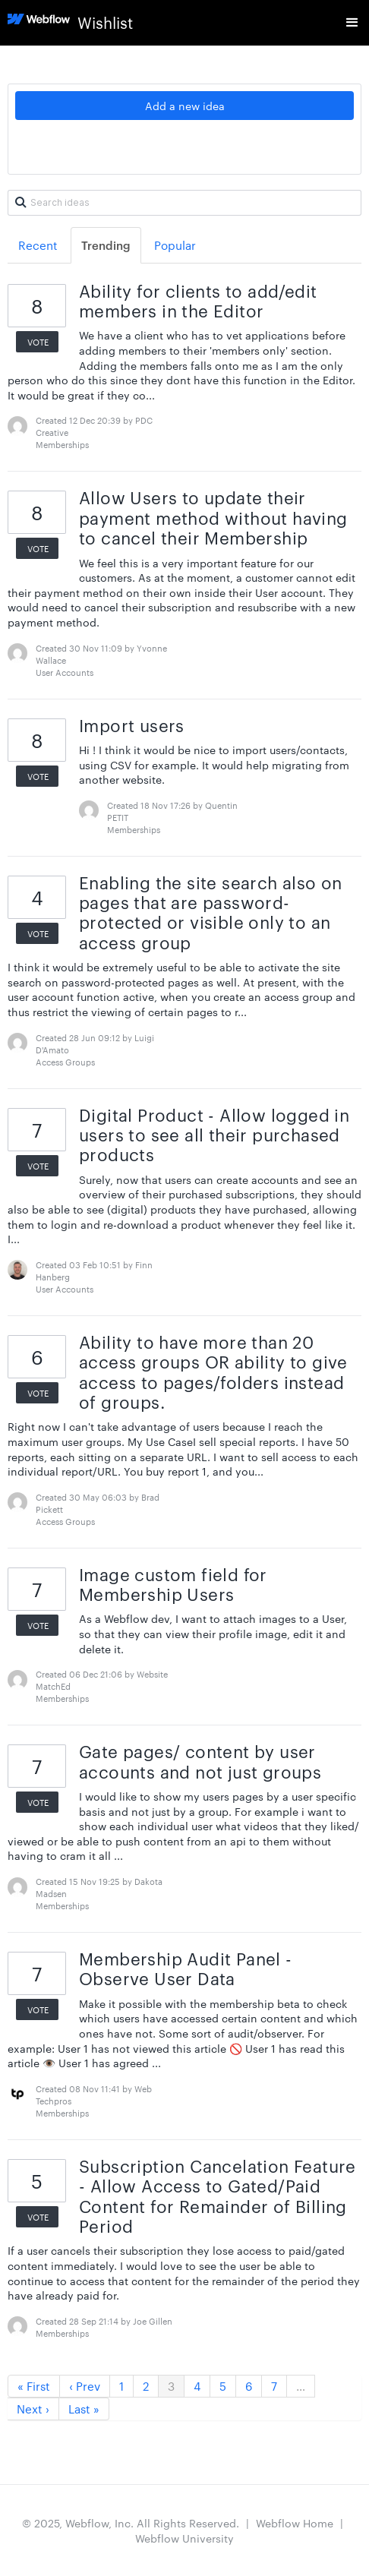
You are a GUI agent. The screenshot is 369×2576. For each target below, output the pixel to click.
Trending (106, 245)
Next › (33, 2409)
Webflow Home (294, 2522)
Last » (83, 2409)
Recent (38, 245)
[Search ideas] (184, 203)
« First (33, 2386)
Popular (175, 245)
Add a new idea (185, 105)
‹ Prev (84, 2386)
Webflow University (184, 2538)
